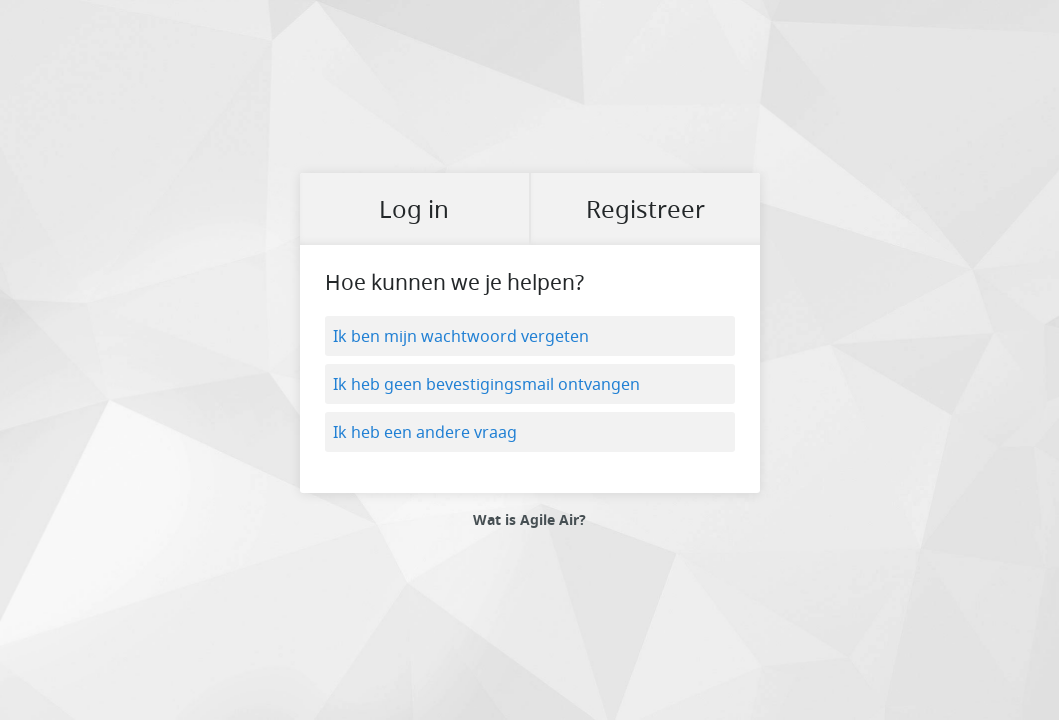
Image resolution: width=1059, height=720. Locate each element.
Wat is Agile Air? (529, 520)
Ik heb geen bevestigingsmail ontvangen (486, 384)
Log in (414, 209)
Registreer (645, 209)
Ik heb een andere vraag (425, 432)
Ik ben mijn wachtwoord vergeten (461, 336)
